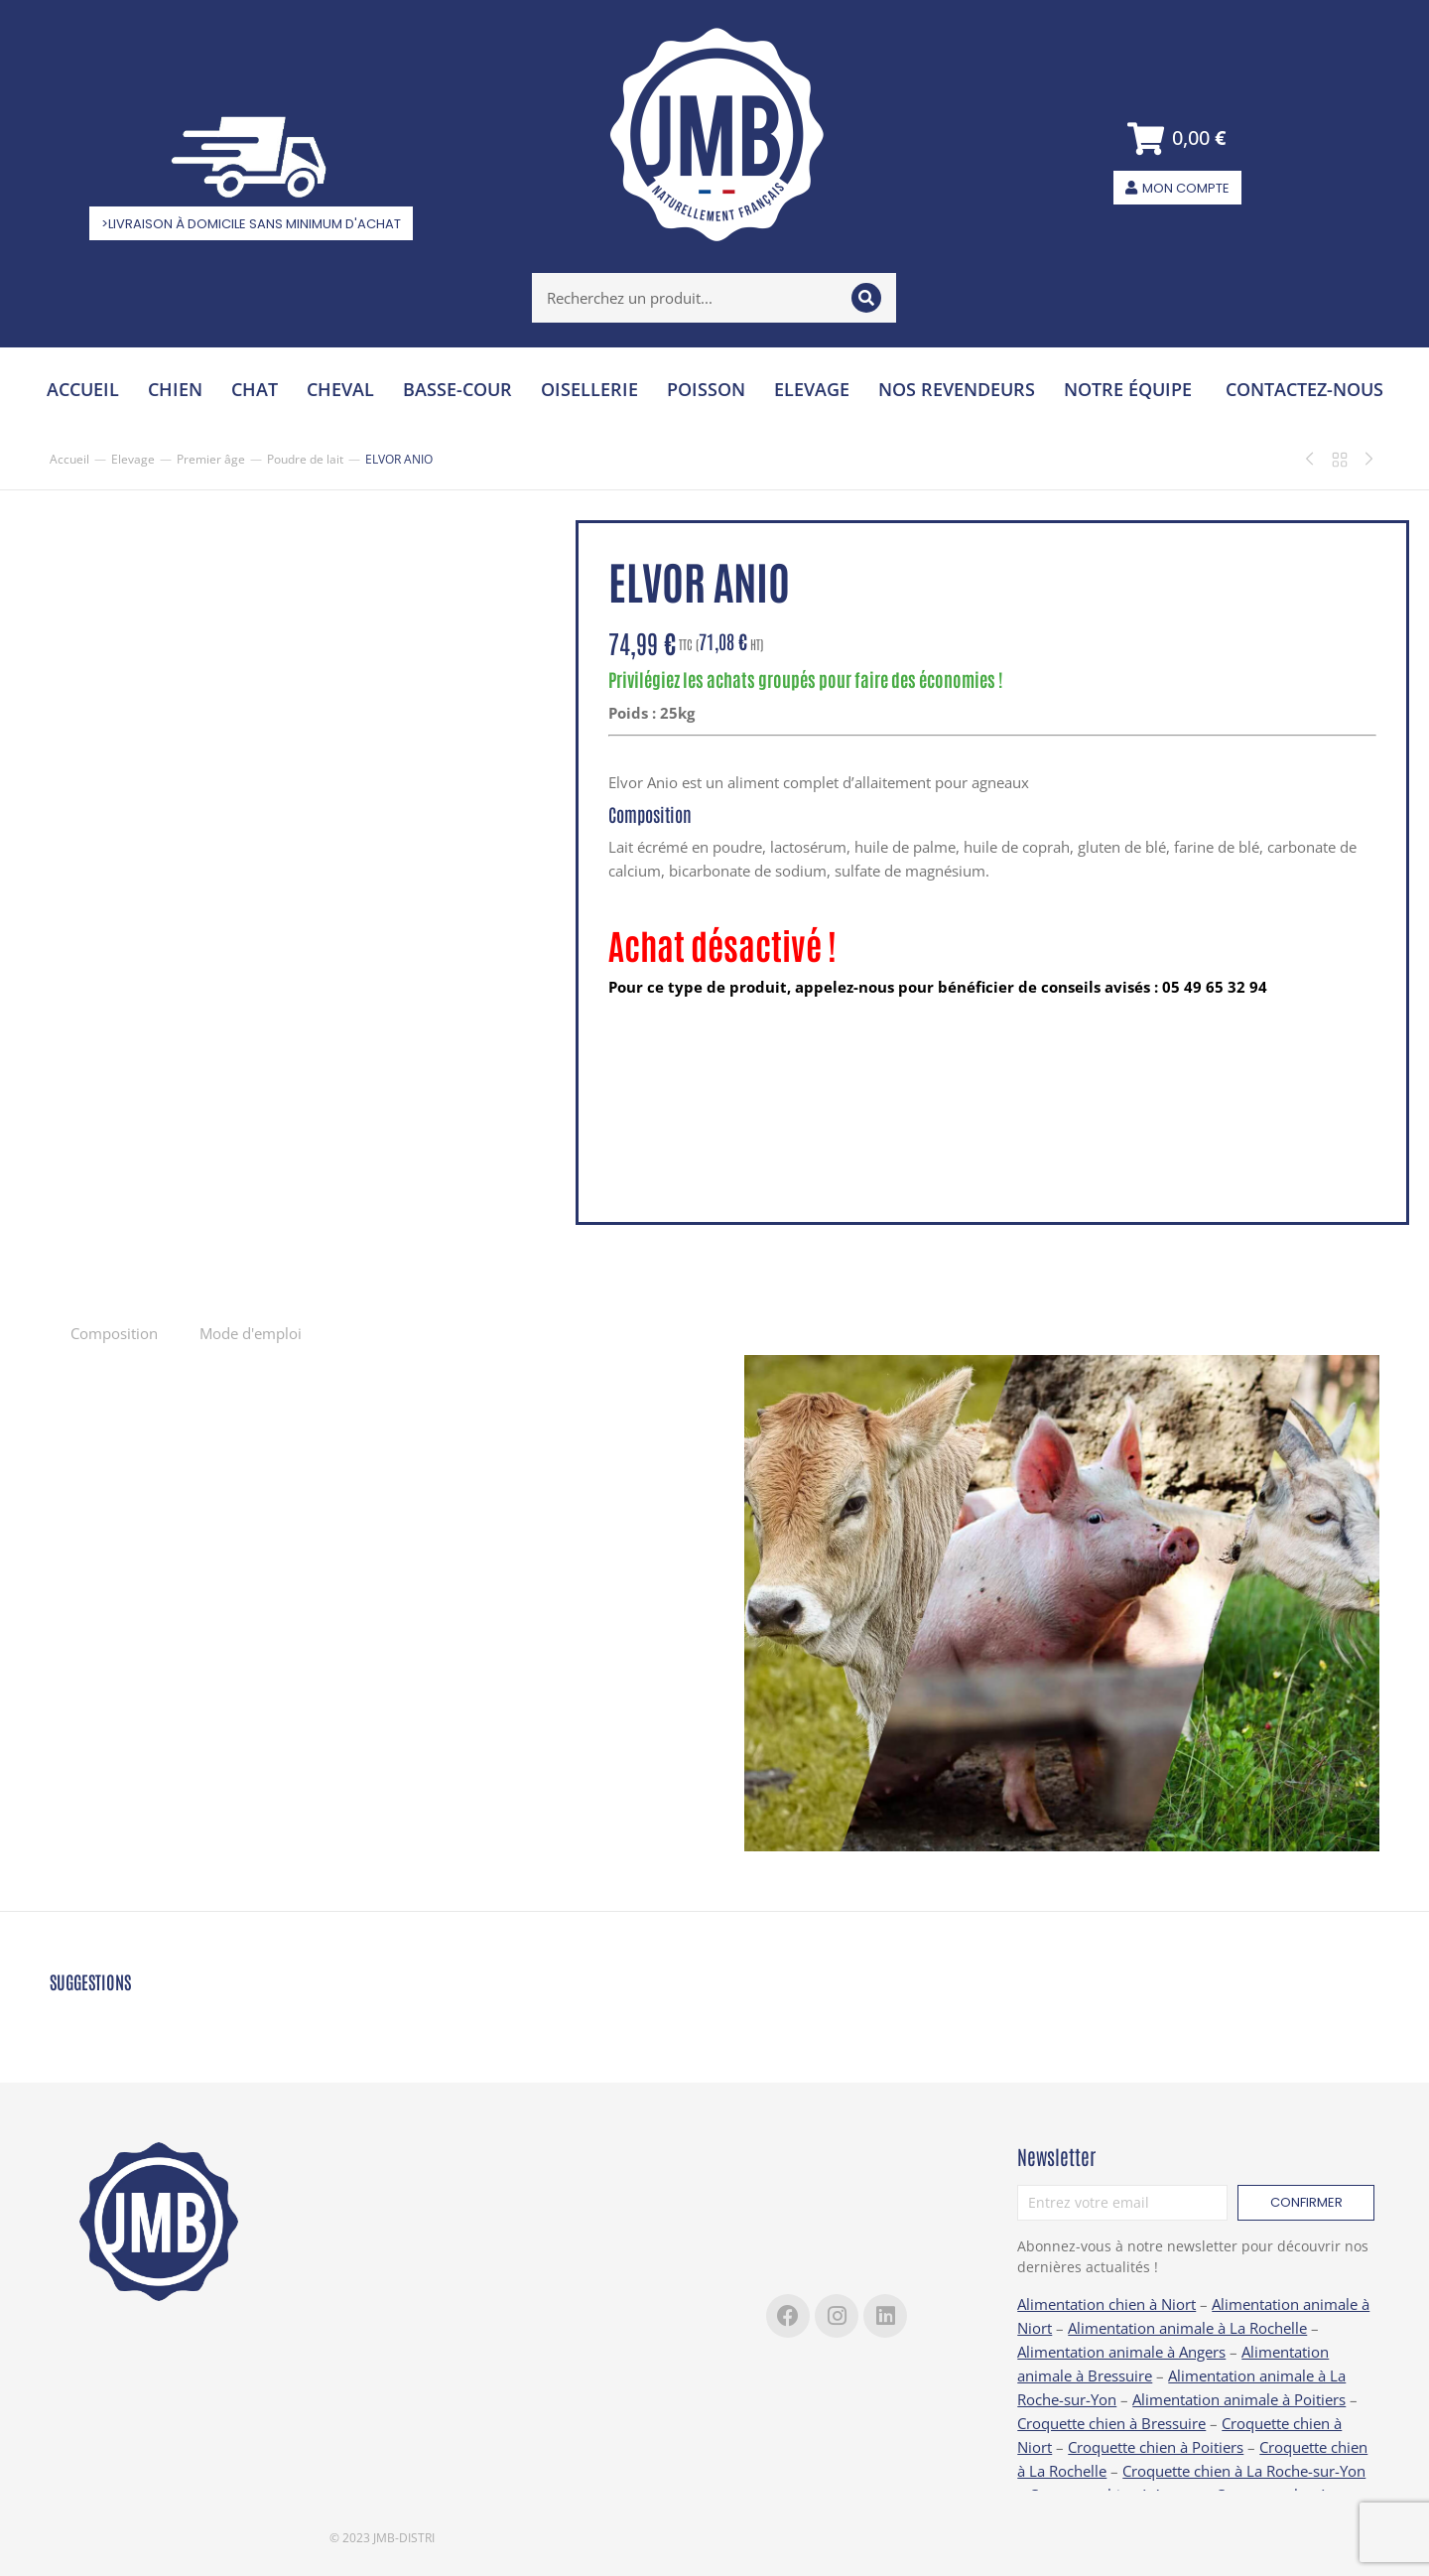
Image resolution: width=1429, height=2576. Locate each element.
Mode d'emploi (250, 1333)
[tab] (114, 1332)
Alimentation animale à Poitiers (1239, 2399)
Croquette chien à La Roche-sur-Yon (1243, 2471)
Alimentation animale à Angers (1121, 2352)
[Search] (866, 298)
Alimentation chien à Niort (1106, 2304)
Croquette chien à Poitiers (1155, 2447)
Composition (114, 1333)
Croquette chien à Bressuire (1111, 2423)
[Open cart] (1177, 138)
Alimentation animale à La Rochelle (1187, 2328)
